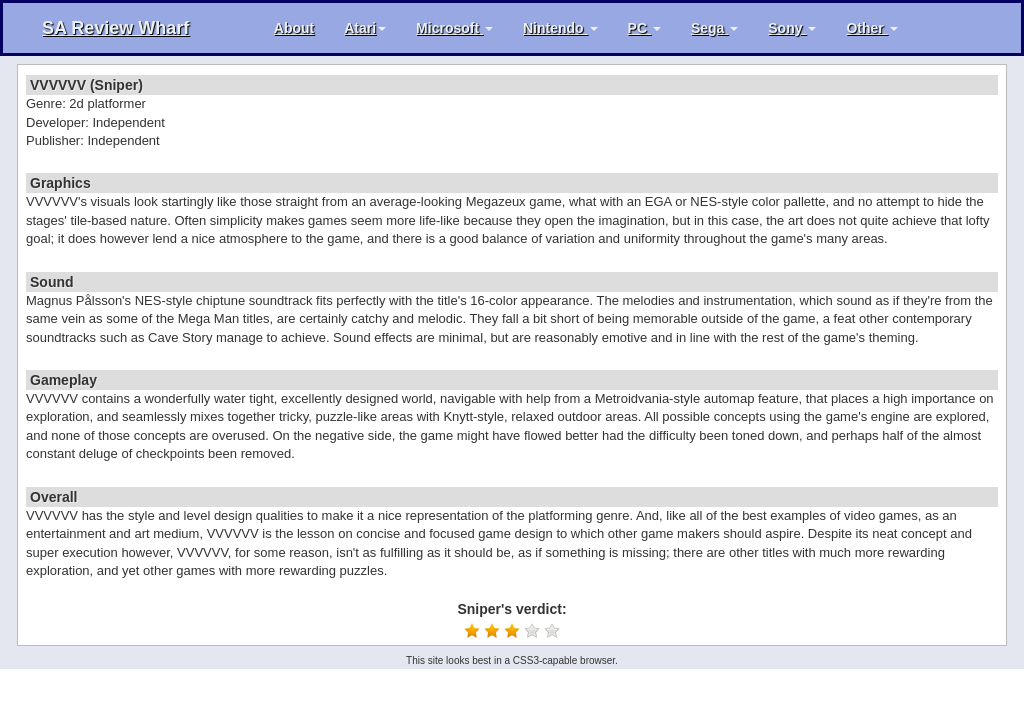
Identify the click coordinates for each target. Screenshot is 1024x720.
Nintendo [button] (560, 28)
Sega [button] (714, 28)
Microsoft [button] (454, 28)
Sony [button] (792, 28)
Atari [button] (365, 28)
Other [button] (871, 28)
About (294, 28)
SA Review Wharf (115, 28)
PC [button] (644, 28)
